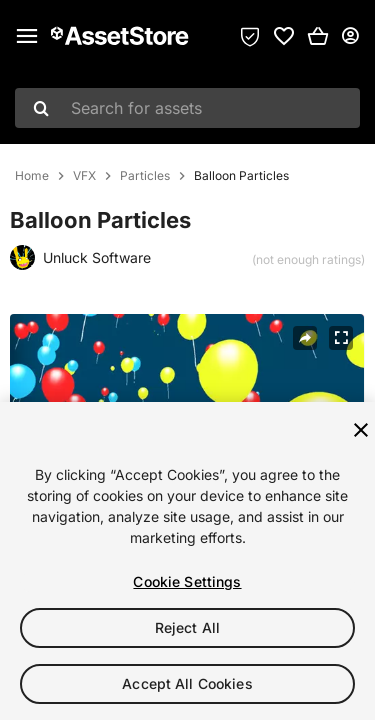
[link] (284, 36)
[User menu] (350, 36)
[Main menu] (27, 36)
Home (32, 176)
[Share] (305, 338)
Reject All (187, 627)
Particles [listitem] (145, 176)
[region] (187, 561)
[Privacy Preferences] (250, 36)
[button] (318, 36)
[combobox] (187, 108)
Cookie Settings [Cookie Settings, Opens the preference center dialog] (187, 581)
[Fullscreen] (341, 338)
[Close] (361, 430)
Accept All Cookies (187, 683)
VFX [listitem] (84, 176)
